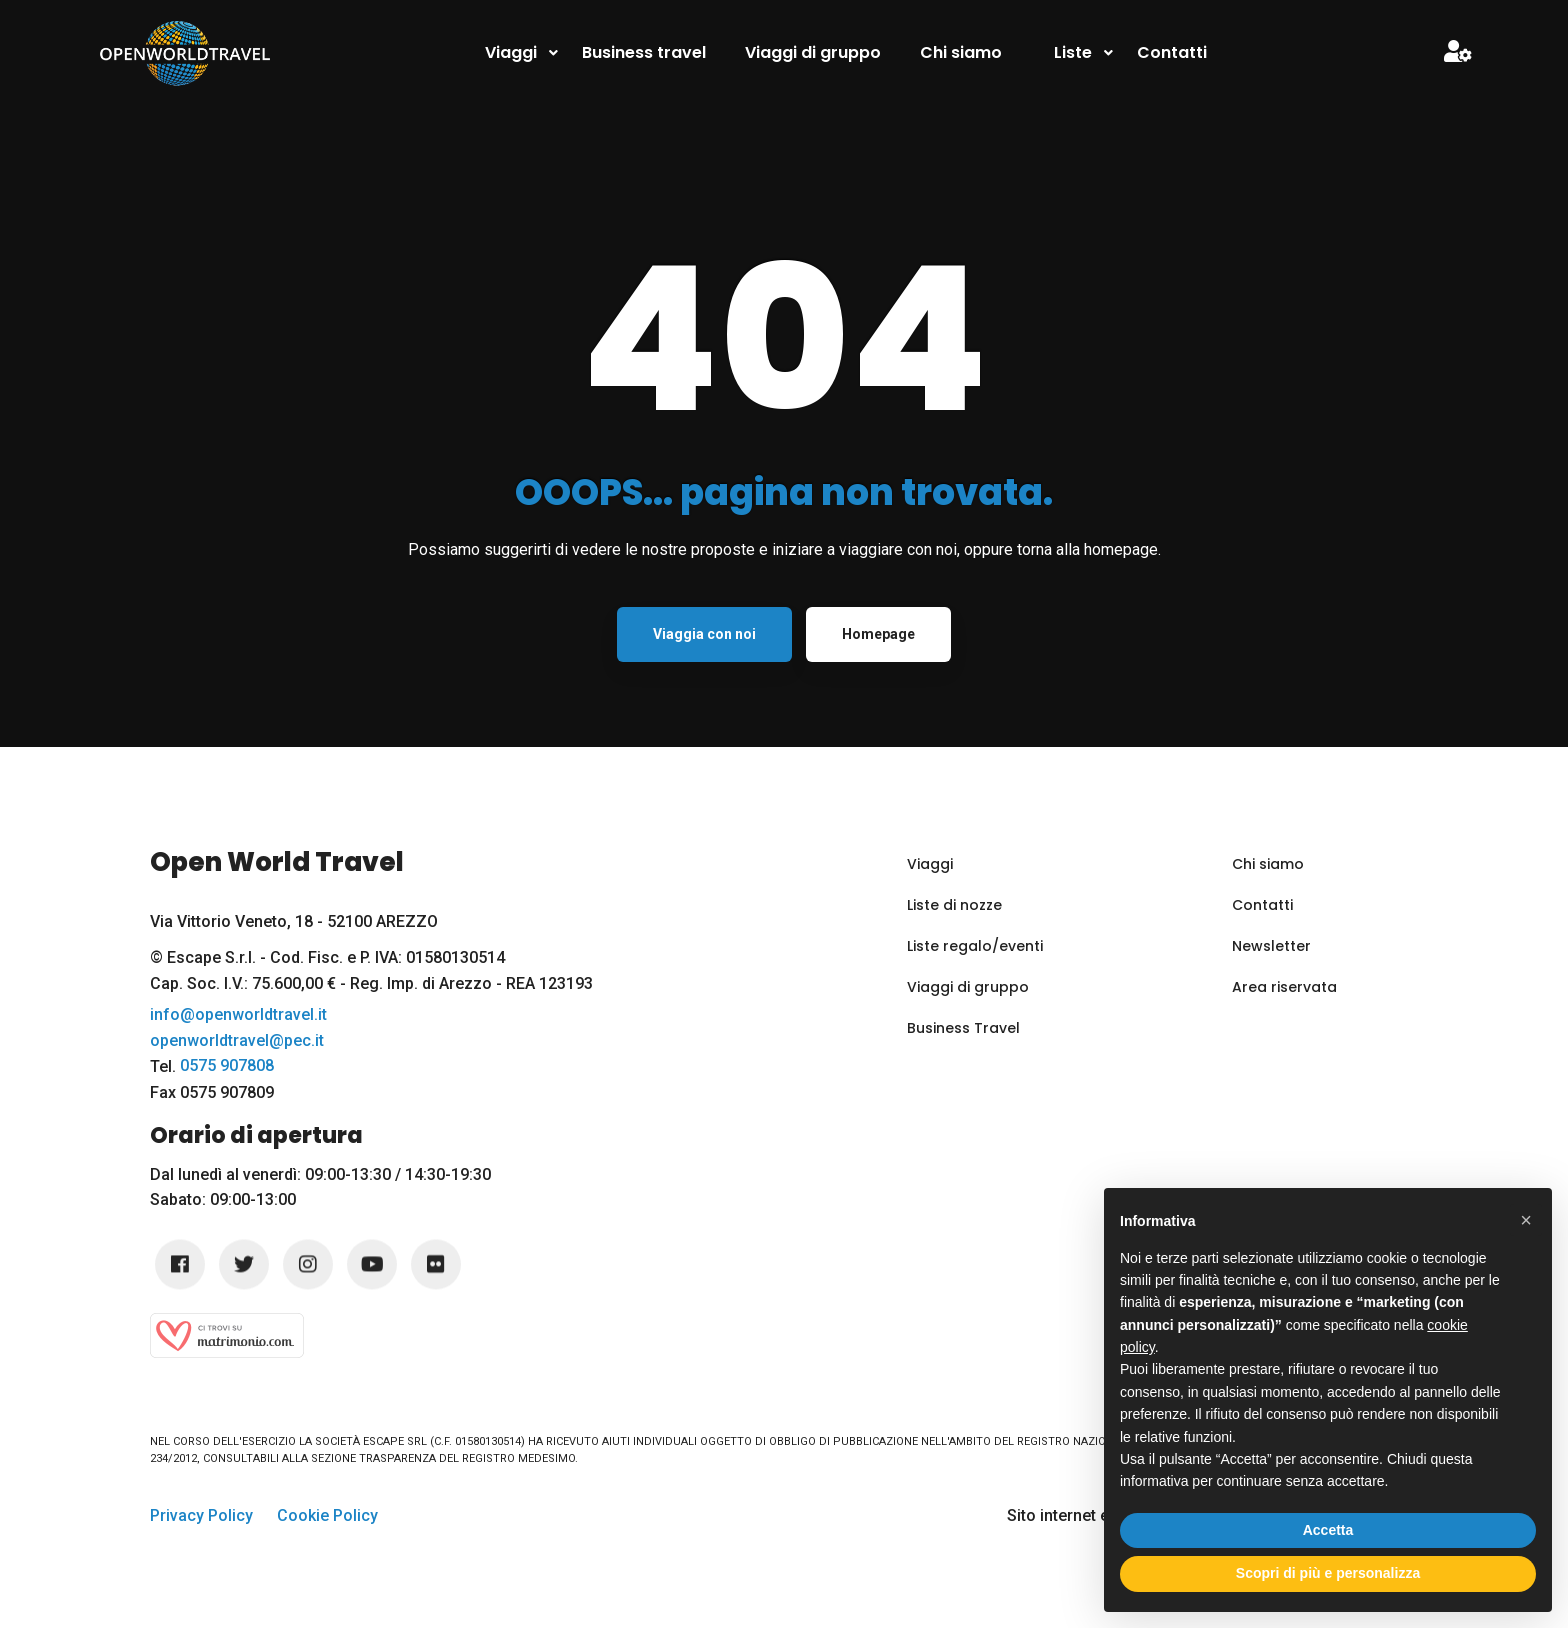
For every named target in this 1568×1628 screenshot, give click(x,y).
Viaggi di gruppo (968, 987)
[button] (1526, 1220)
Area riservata (1284, 987)
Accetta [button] (1328, 1530)
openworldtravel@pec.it (237, 1041)
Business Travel (963, 1028)
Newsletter (1271, 946)
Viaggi (930, 864)
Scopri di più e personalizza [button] (1328, 1573)
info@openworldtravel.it (238, 1015)
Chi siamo (1268, 864)
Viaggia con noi (704, 634)
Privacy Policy (201, 1515)
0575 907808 (227, 1066)
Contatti (1262, 905)
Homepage (878, 634)
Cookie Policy (327, 1515)
